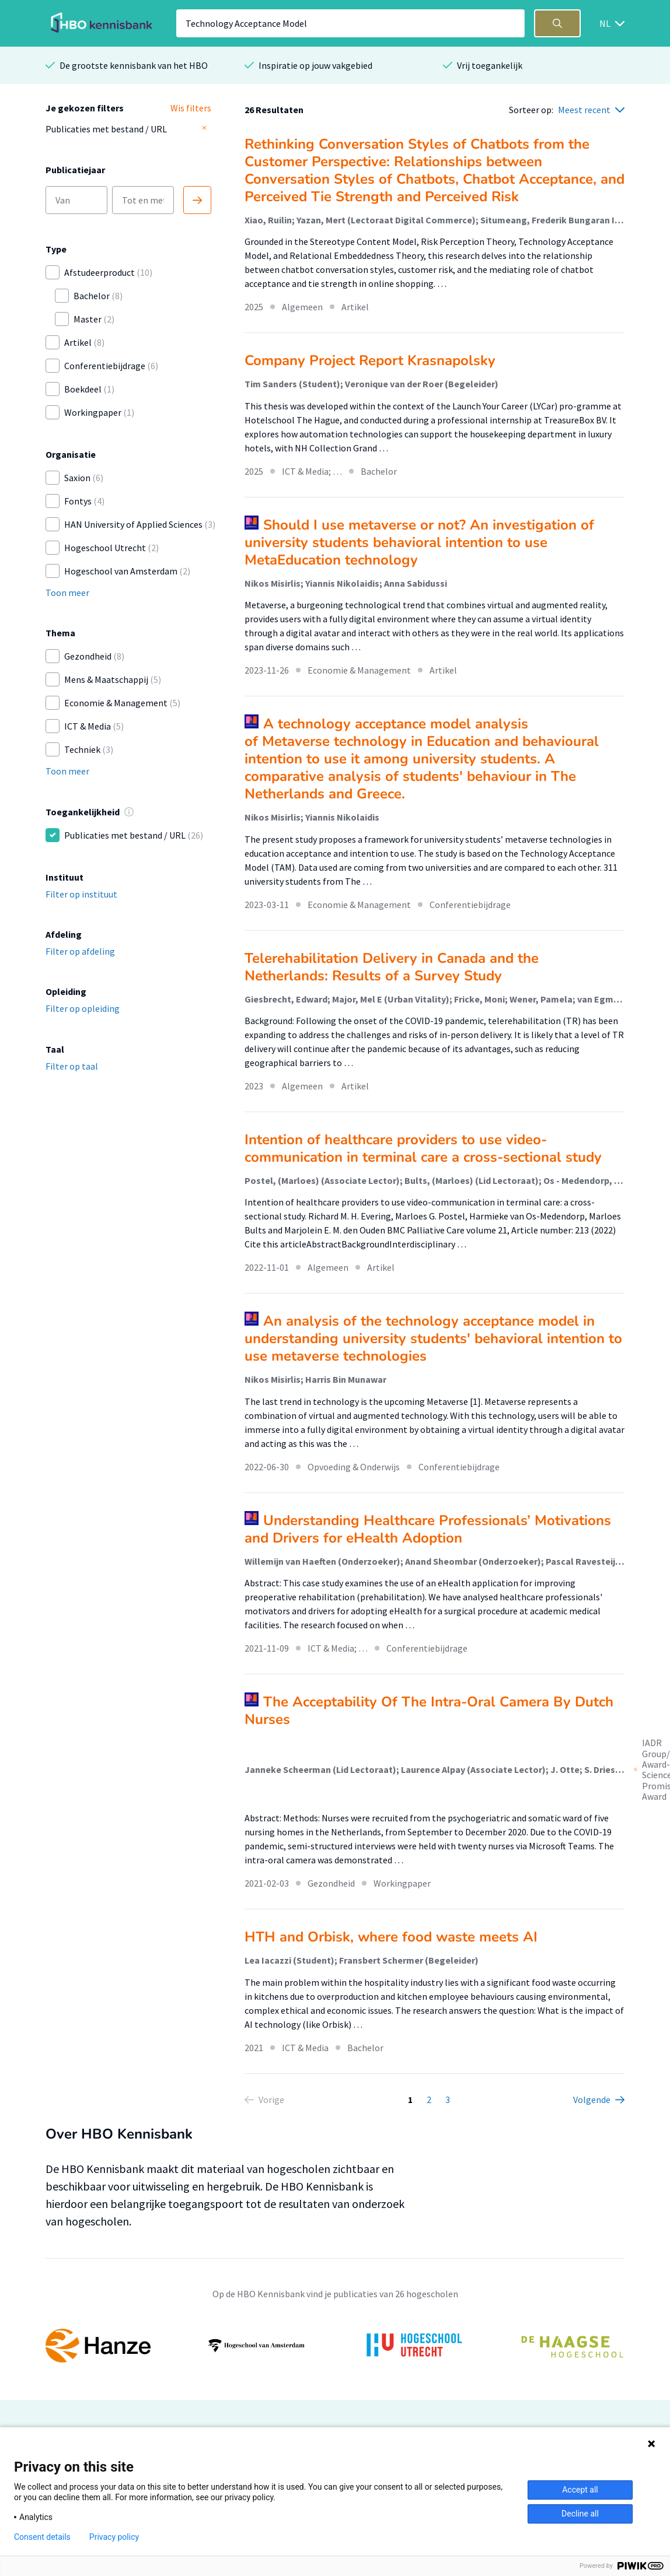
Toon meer (67, 592)
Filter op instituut (81, 894)
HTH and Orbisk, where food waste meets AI (391, 1936)
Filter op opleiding (83, 1008)
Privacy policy (114, 2537)
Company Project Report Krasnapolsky (370, 360)
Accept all (580, 2489)
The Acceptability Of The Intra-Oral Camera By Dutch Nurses (429, 1710)
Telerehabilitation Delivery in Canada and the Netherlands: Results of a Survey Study (392, 967)
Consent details (42, 2537)
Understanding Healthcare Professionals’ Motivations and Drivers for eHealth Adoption (428, 1529)
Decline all (580, 2513)
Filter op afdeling (80, 951)
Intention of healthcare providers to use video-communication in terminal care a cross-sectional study (423, 1148)
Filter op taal (72, 1066)
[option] (335, 2345)
